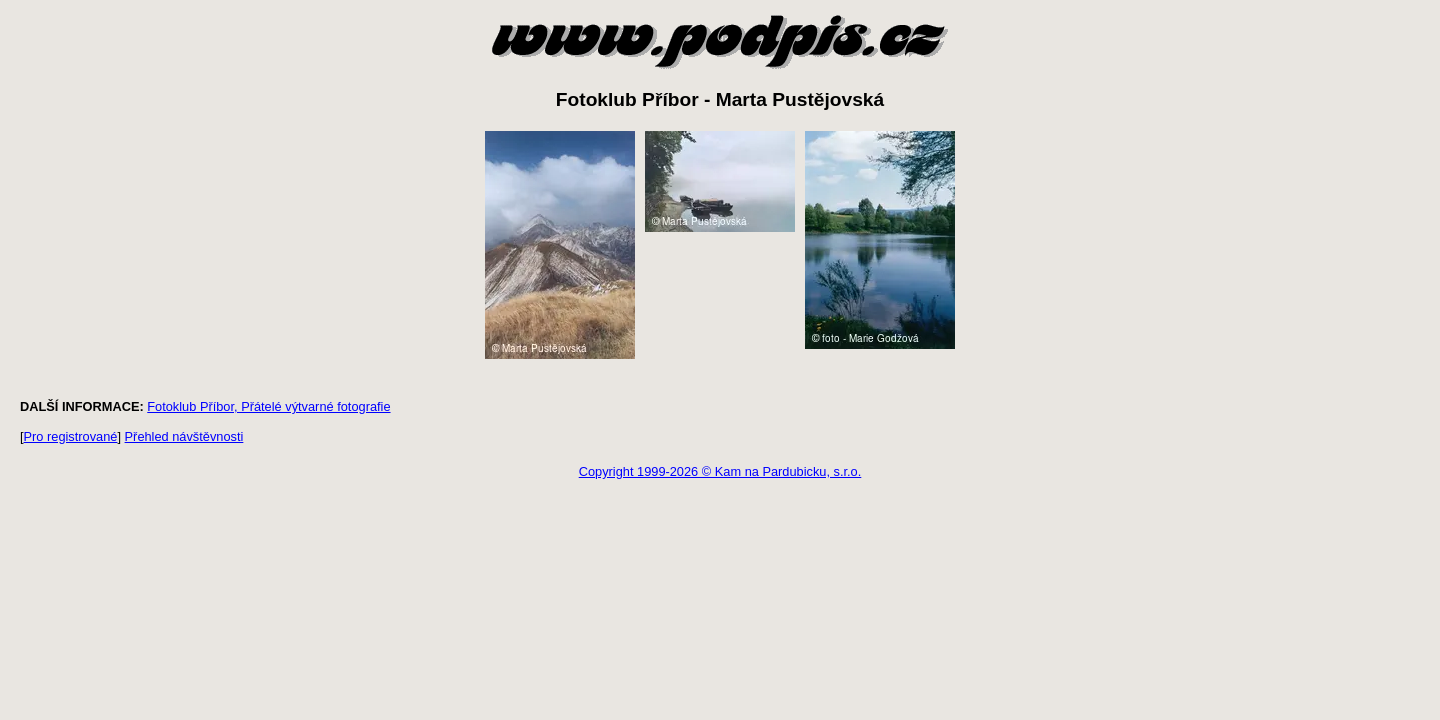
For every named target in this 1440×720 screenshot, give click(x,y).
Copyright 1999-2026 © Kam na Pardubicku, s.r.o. (720, 471)
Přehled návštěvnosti (184, 436)
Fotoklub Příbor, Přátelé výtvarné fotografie (268, 406)
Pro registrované (71, 436)
